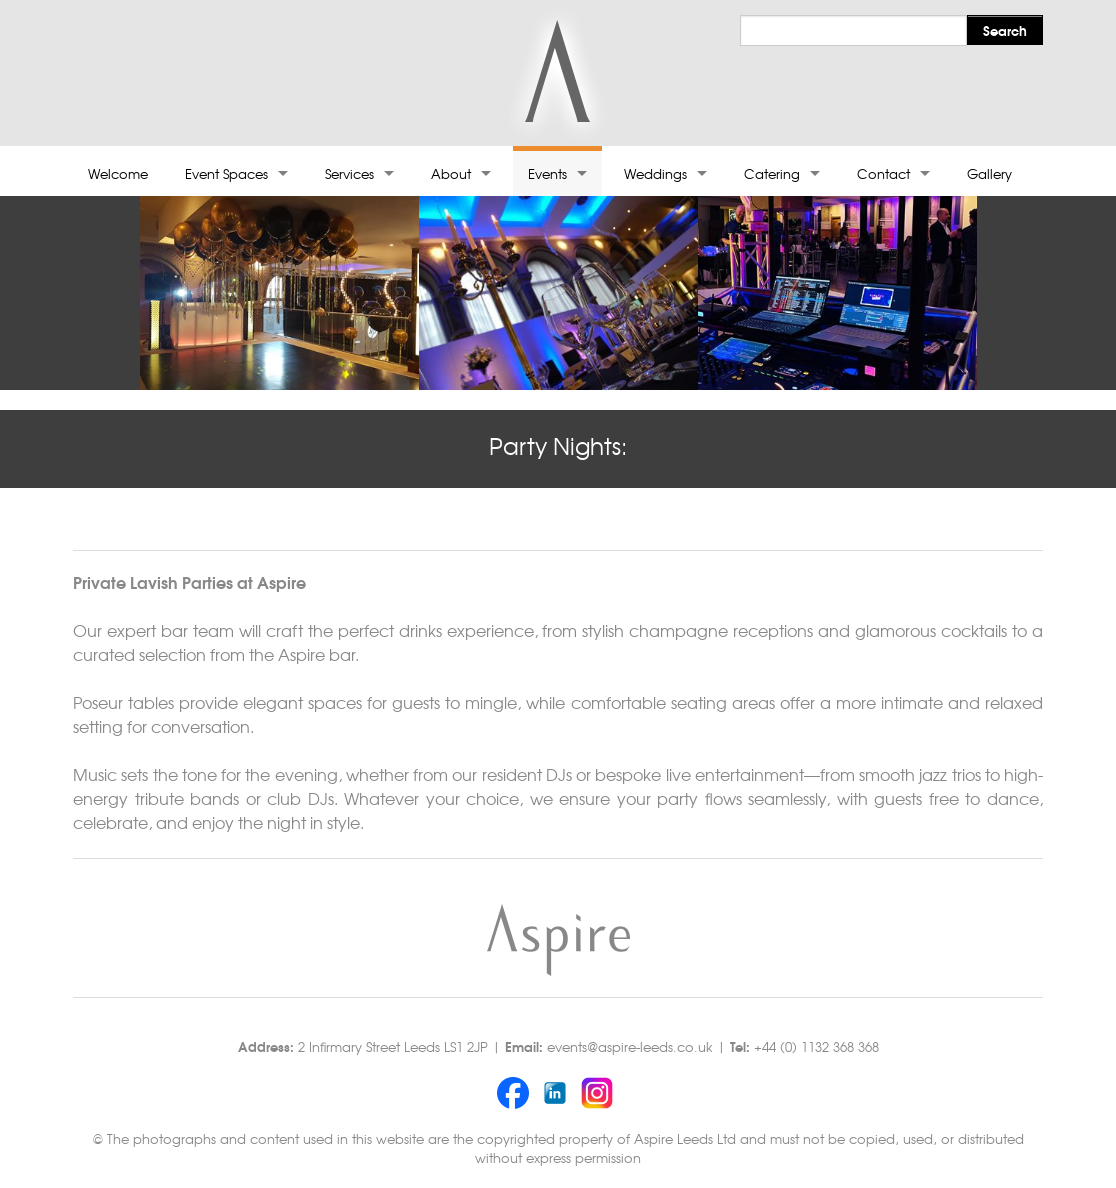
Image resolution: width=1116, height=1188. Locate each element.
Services (349, 173)
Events (547, 173)
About (451, 173)
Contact (883, 173)
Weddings (655, 173)
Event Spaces (226, 173)
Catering (772, 173)
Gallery (989, 173)
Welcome (118, 173)
